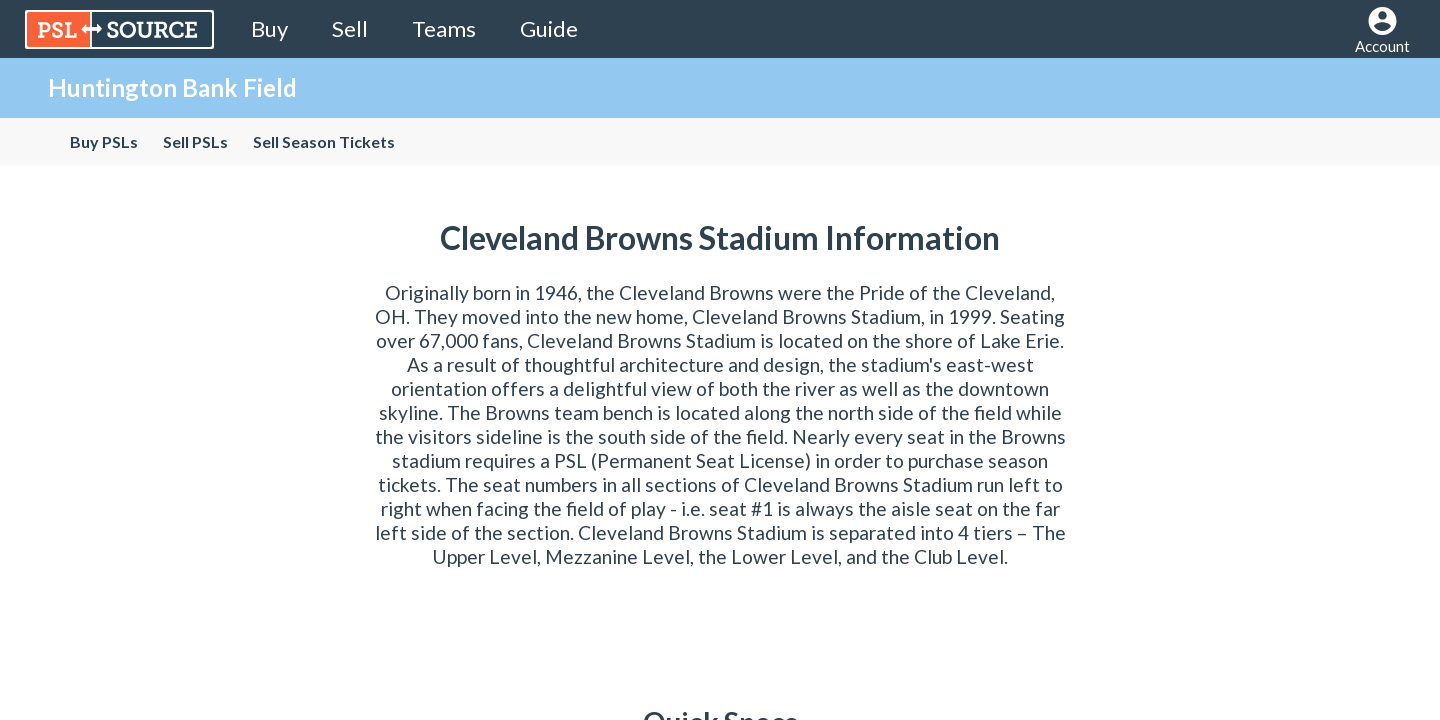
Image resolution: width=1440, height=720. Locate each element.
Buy (269, 28)
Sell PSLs (195, 141)
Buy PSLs (104, 141)
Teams (444, 28)
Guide (549, 28)
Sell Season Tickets (324, 141)
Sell (350, 28)
